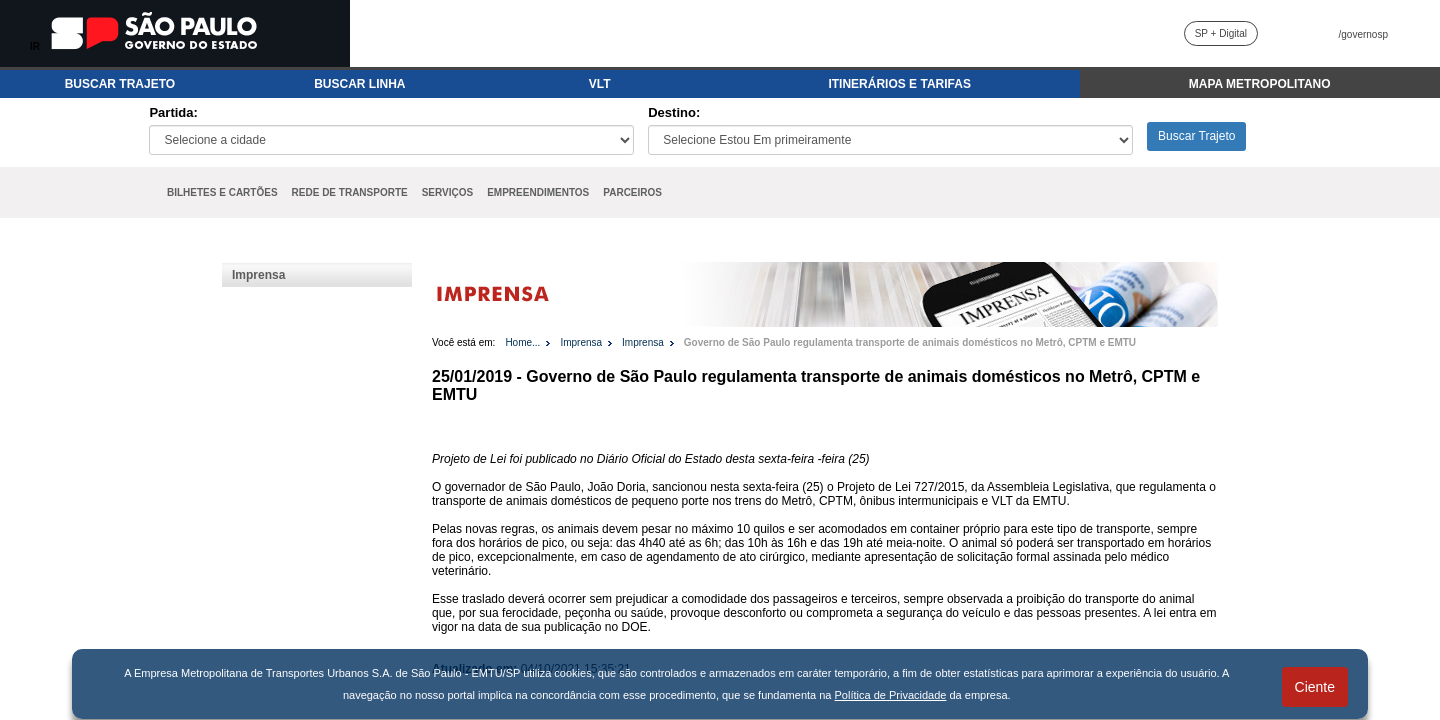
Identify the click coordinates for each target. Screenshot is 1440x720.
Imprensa (258, 275)
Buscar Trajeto (1196, 136)
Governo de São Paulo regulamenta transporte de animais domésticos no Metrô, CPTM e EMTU (910, 342)
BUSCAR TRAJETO (120, 84)
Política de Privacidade (891, 695)
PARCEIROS (632, 192)
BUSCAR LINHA (359, 84)
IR (35, 46)
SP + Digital (1221, 33)
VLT (600, 84)
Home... (522, 342)
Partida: (173, 112)
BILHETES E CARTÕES (222, 192)
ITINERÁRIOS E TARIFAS (899, 84)
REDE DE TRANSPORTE (350, 192)
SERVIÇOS (448, 192)
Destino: (674, 112)
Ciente (1315, 687)
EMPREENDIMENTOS (538, 192)
